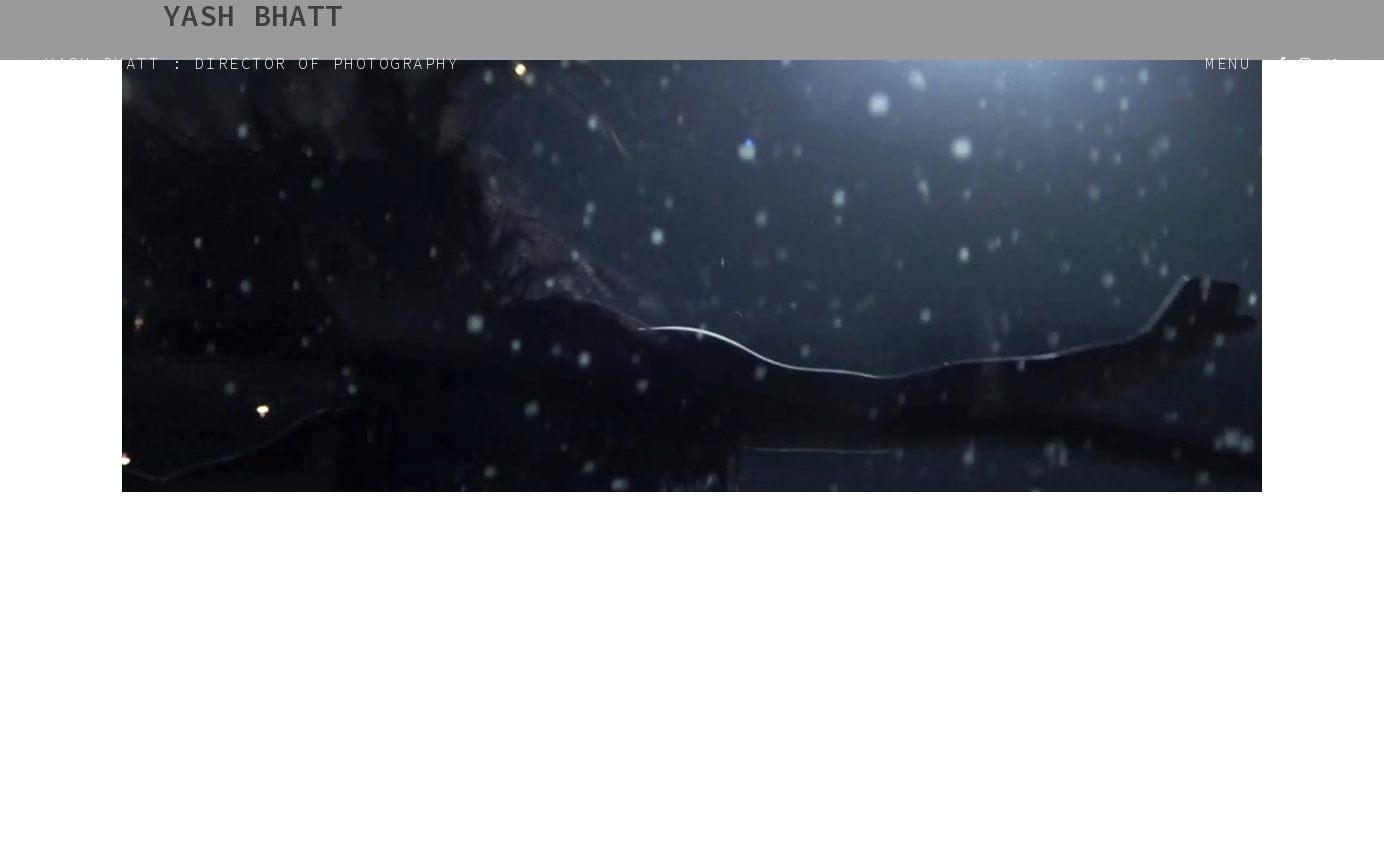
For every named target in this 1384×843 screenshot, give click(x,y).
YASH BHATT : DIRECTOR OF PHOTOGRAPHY (252, 63)
